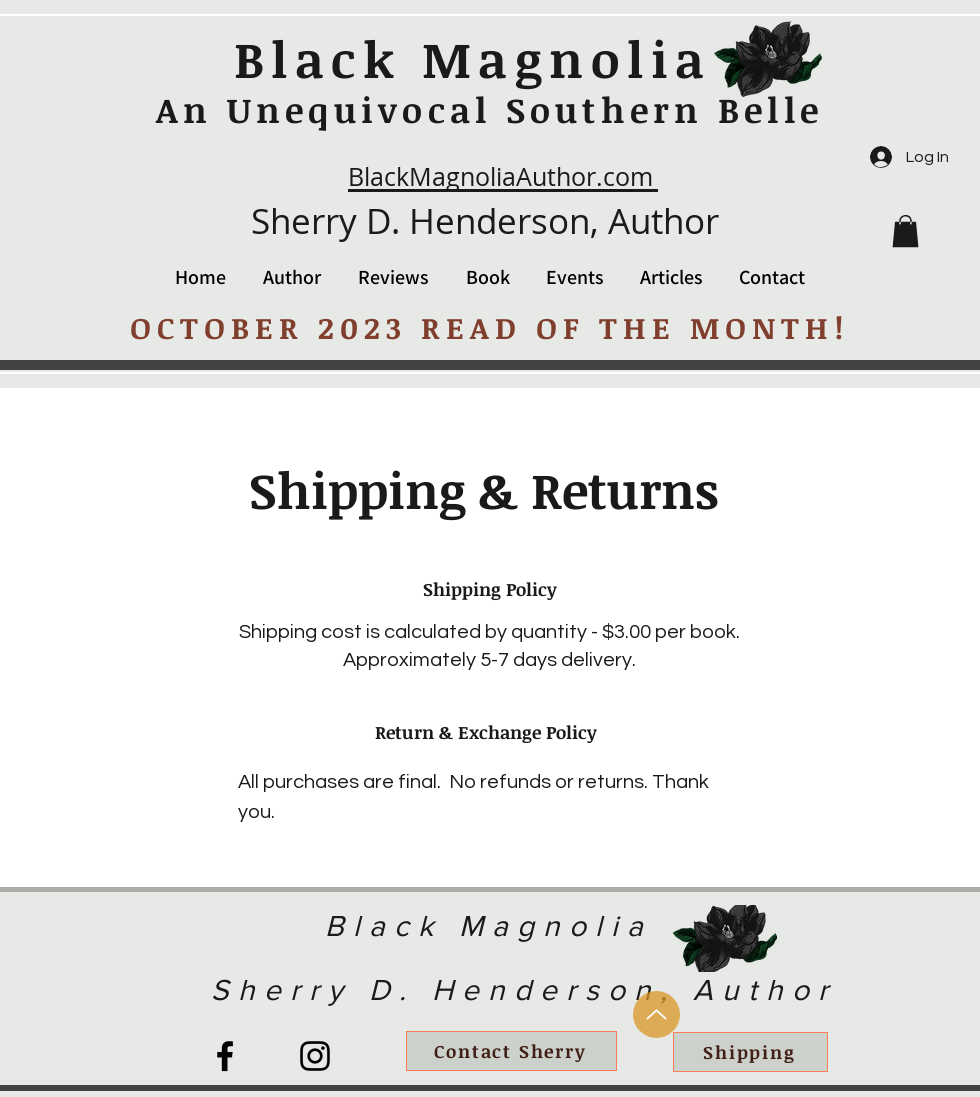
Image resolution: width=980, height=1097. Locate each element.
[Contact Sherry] (511, 1051)
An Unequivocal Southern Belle (489, 109)
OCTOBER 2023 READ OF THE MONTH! (489, 327)
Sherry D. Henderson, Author (485, 220)
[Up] (656, 1014)
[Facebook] (225, 1056)
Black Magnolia (473, 58)
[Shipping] (750, 1052)
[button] (905, 231)
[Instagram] (315, 1056)
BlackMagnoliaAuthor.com (500, 176)
